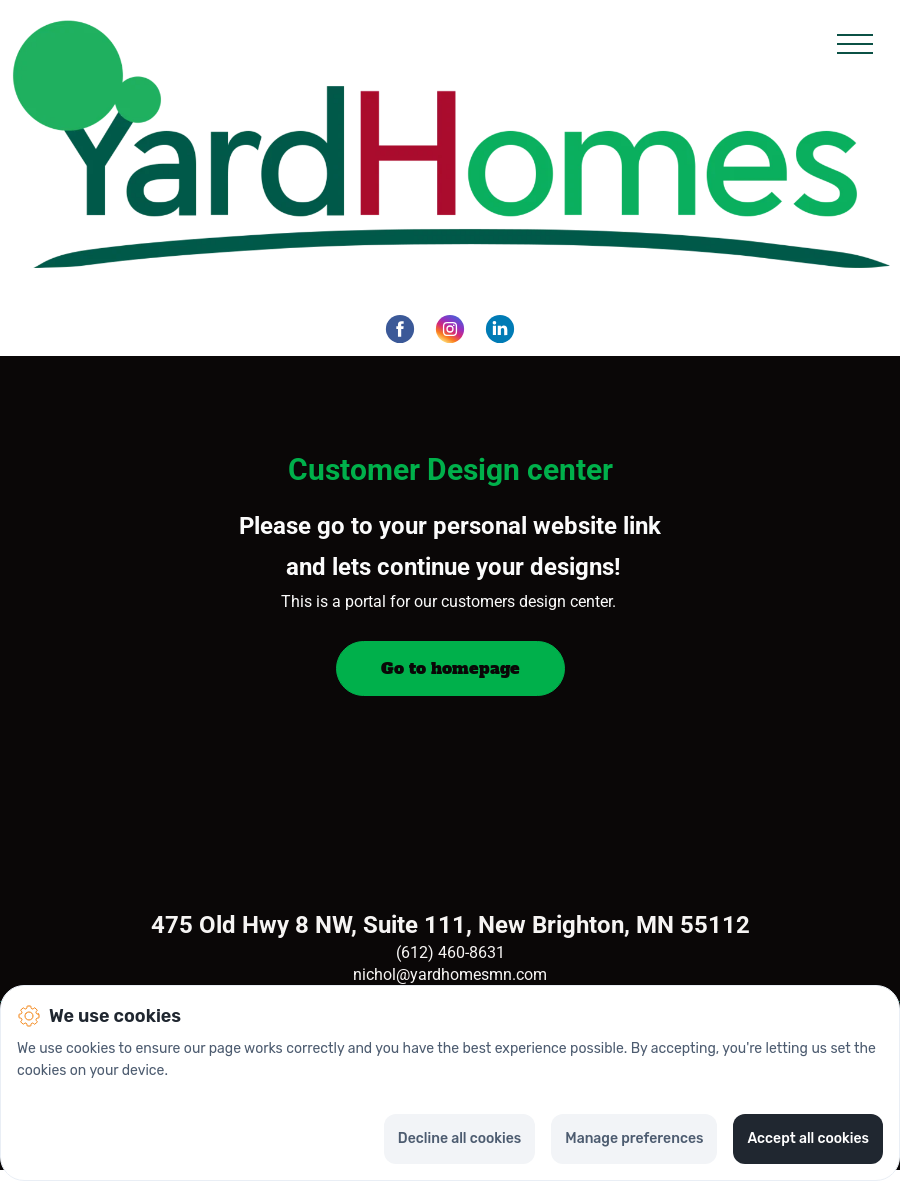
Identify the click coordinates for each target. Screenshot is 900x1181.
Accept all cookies (808, 1138)
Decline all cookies (459, 1138)
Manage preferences (634, 1138)
